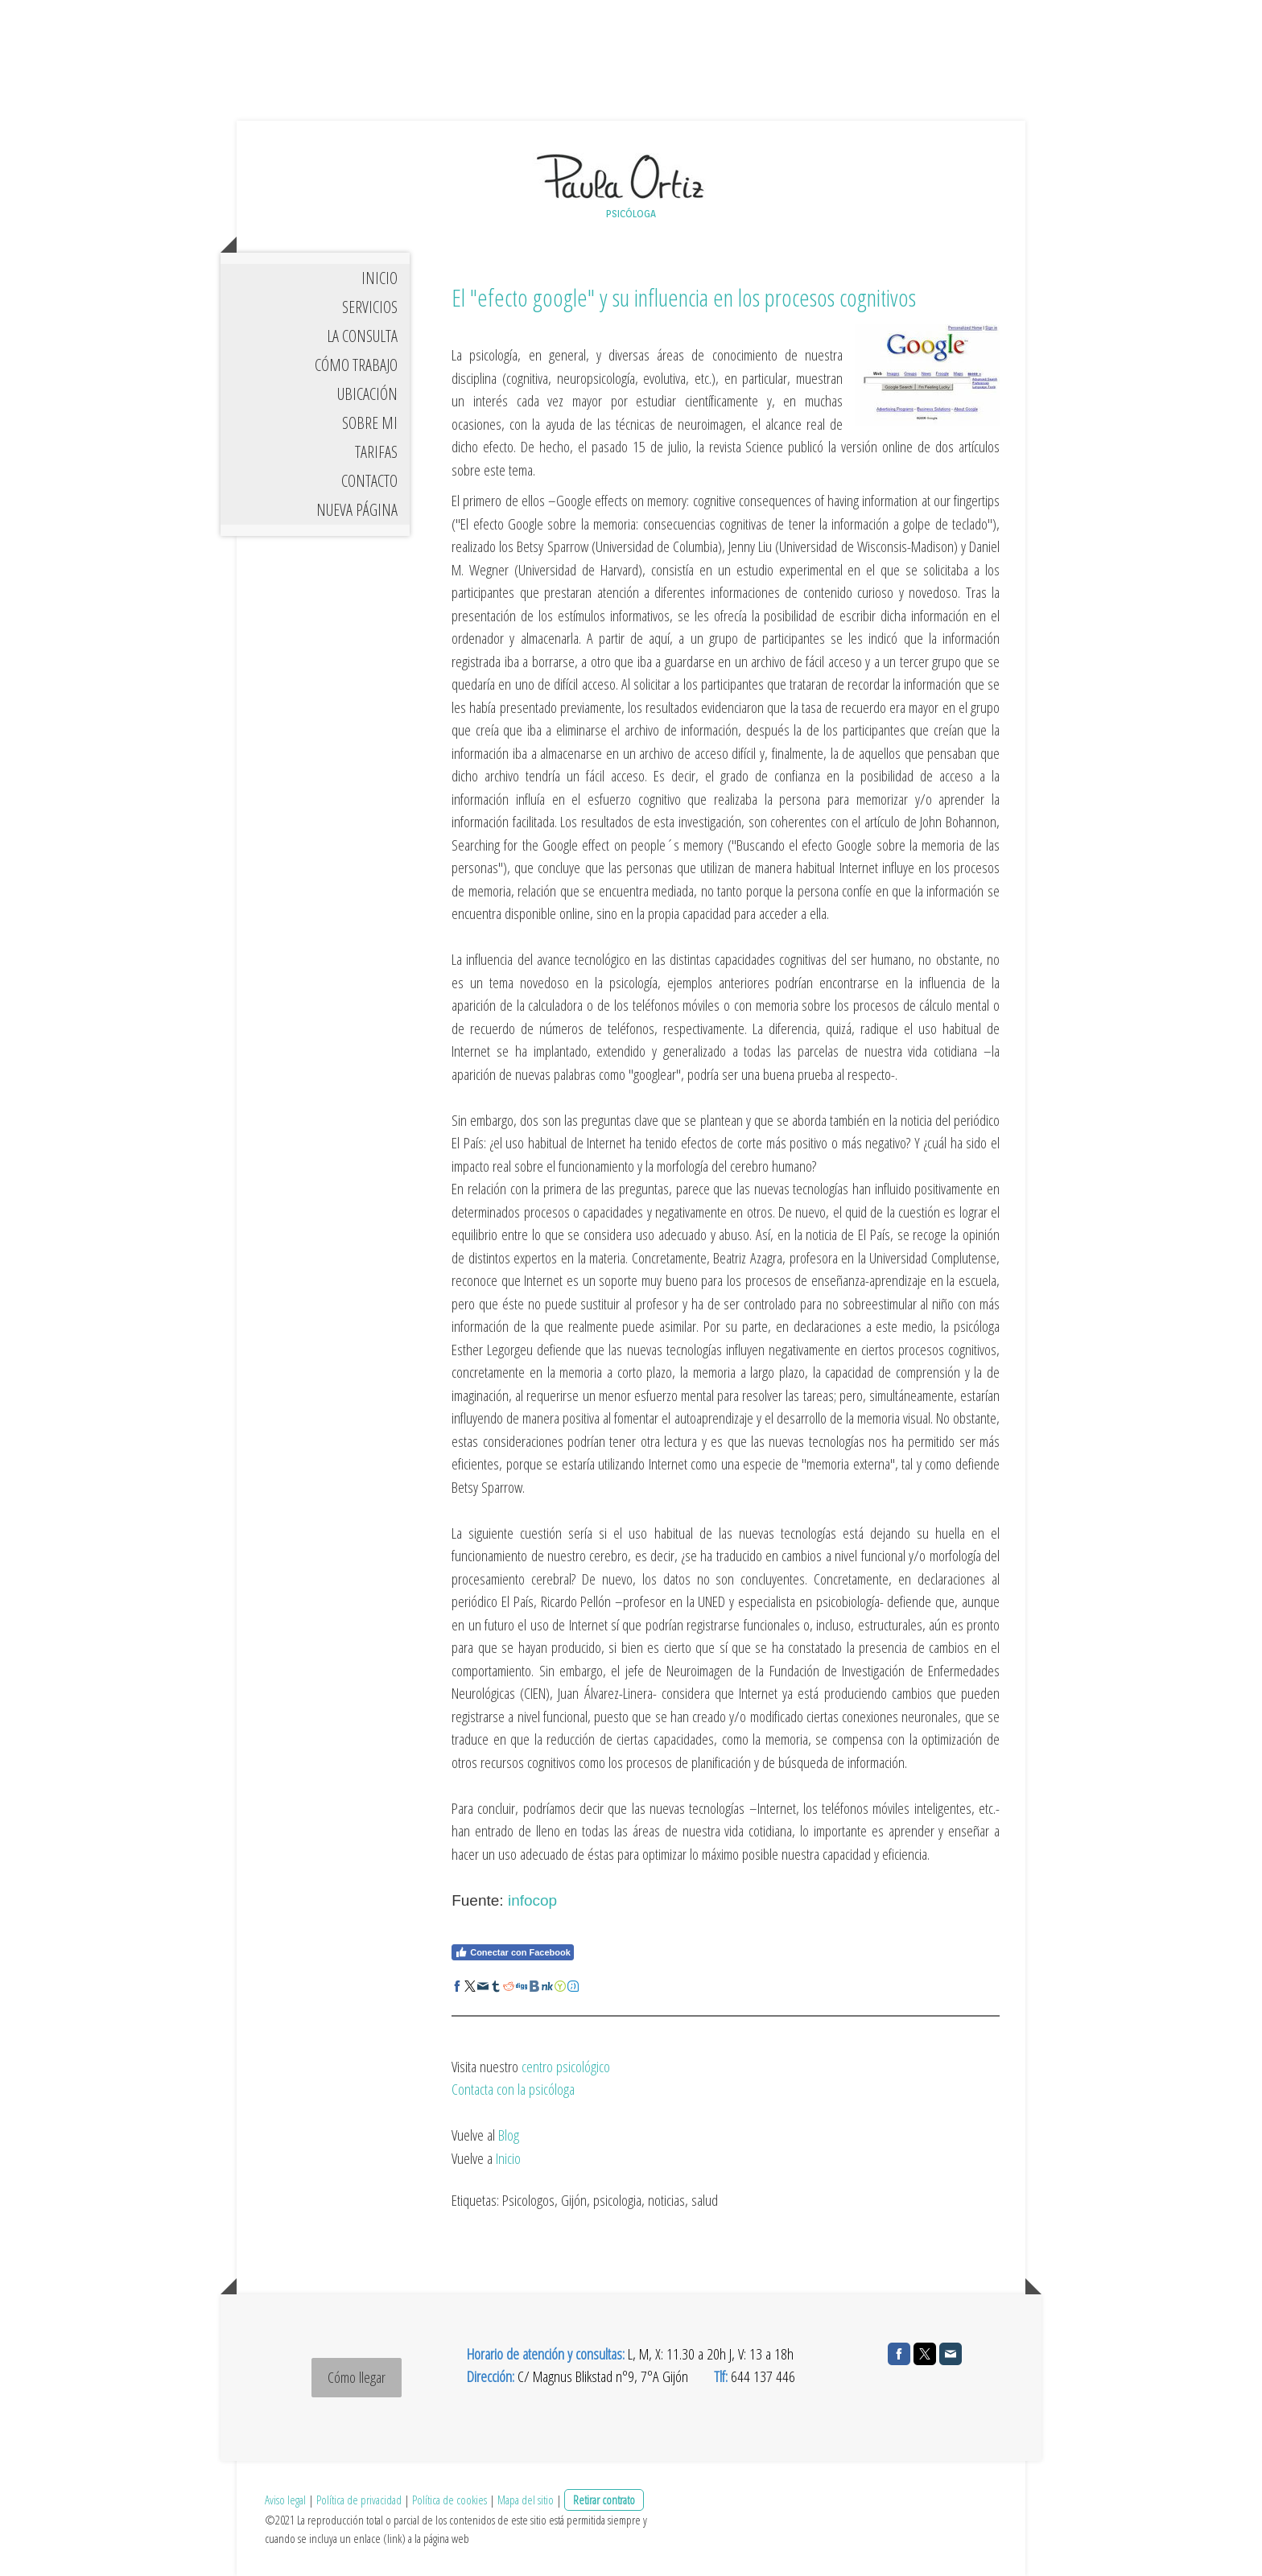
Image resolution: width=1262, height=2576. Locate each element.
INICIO (379, 278)
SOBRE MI (370, 423)
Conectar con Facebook (513, 1952)
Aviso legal (285, 2500)
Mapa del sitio (525, 2500)
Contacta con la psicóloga (513, 2089)
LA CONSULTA (362, 336)
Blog (508, 2135)
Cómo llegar (357, 2377)
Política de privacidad (359, 2500)
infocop (532, 1900)
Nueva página (357, 510)
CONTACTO (369, 481)
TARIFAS (376, 452)
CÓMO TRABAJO (356, 365)
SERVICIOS (370, 307)
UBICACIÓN (367, 394)
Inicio (508, 2158)
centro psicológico (566, 2066)
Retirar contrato (604, 2500)
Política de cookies (449, 2500)
